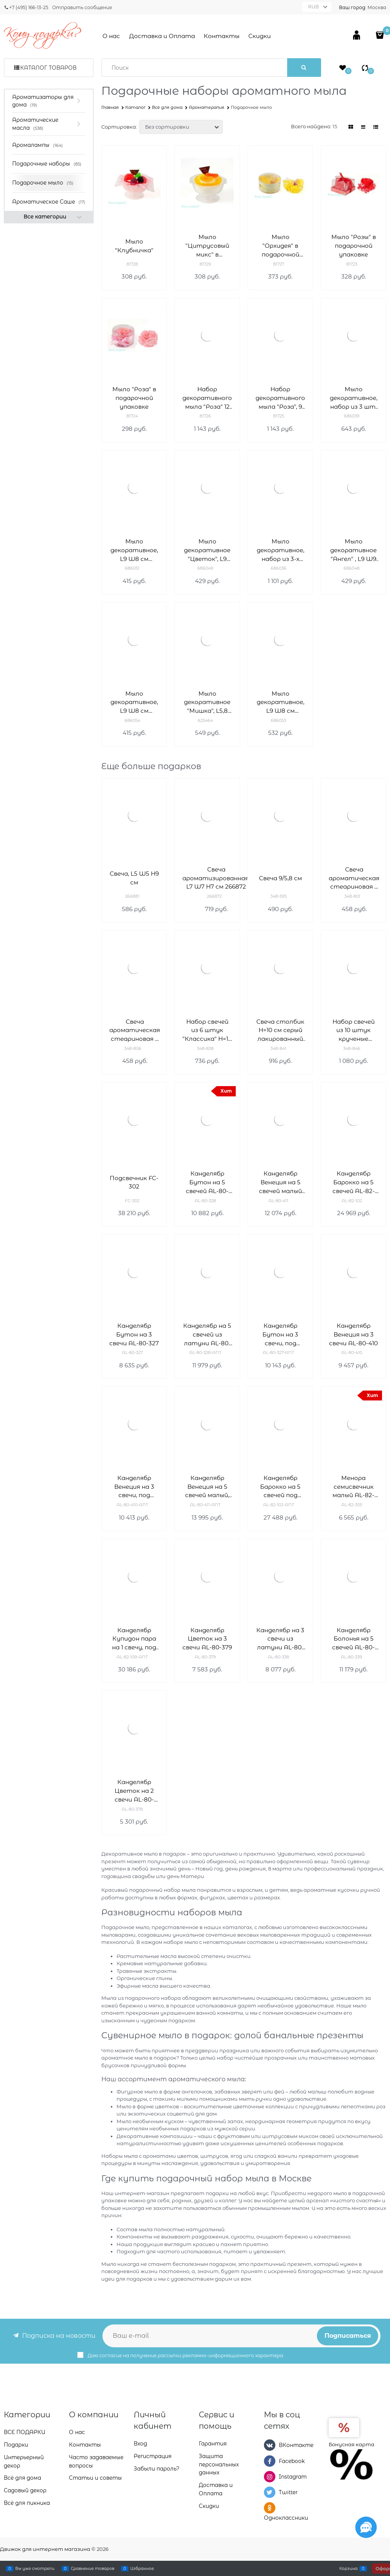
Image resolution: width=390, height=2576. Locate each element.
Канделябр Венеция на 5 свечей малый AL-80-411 (280, 1182)
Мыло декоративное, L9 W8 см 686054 (134, 702)
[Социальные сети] (366, 2527)
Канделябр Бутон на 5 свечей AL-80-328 (207, 1182)
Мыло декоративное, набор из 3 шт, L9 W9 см (353, 398)
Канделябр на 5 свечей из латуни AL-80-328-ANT (207, 1335)
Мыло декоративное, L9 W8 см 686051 (134, 550)
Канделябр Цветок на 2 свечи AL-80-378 (134, 1791)
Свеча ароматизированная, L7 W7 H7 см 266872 (216, 878)
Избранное (142, 2568)
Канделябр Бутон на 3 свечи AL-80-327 (134, 1334)
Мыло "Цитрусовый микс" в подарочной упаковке (207, 246)
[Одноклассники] (269, 2508)
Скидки (259, 36)
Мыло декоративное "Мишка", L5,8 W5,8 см (207, 702)
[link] (350, 126)
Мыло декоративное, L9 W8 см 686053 (280, 702)
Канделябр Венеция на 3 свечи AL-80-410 (353, 1334)
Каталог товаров (48, 68)
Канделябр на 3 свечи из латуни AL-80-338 (280, 1639)
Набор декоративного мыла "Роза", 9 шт (280, 398)
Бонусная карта (351, 2444)
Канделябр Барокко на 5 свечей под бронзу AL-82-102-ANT (280, 1487)
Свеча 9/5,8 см (280, 878)
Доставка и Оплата (162, 36)
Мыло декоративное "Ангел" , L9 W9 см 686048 (353, 550)
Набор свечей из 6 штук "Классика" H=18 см (207, 1030)
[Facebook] (269, 2461)
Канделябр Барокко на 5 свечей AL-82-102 (353, 1182)
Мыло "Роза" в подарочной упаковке (134, 398)
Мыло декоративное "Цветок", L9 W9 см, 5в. (207, 550)
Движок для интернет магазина (45, 2549)
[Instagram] (269, 2476)
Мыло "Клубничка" (134, 246)
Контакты (222, 36)
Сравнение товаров (92, 2568)
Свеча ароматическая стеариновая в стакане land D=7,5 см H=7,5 (354, 878)
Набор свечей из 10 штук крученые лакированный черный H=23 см (353, 1030)
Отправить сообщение (82, 7)
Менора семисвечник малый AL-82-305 (353, 1487)
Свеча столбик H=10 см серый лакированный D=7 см (280, 1030)
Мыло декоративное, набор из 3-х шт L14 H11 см (280, 550)
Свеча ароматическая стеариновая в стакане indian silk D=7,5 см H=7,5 (134, 1030)
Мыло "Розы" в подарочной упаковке (353, 245)
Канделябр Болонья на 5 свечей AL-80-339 (353, 1639)
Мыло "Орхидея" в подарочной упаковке (280, 246)
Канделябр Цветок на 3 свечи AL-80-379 (207, 1639)
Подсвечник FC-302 (134, 1182)
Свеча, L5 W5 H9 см (134, 878)
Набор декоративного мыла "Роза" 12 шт (207, 398)
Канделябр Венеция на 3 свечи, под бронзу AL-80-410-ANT (134, 1487)
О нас (111, 36)
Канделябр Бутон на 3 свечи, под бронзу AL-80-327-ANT (280, 1335)
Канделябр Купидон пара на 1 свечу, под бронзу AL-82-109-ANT (134, 1639)
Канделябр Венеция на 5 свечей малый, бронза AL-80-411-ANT (207, 1487)
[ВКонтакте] (269, 2445)
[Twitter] (269, 2492)
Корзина (348, 2568)
